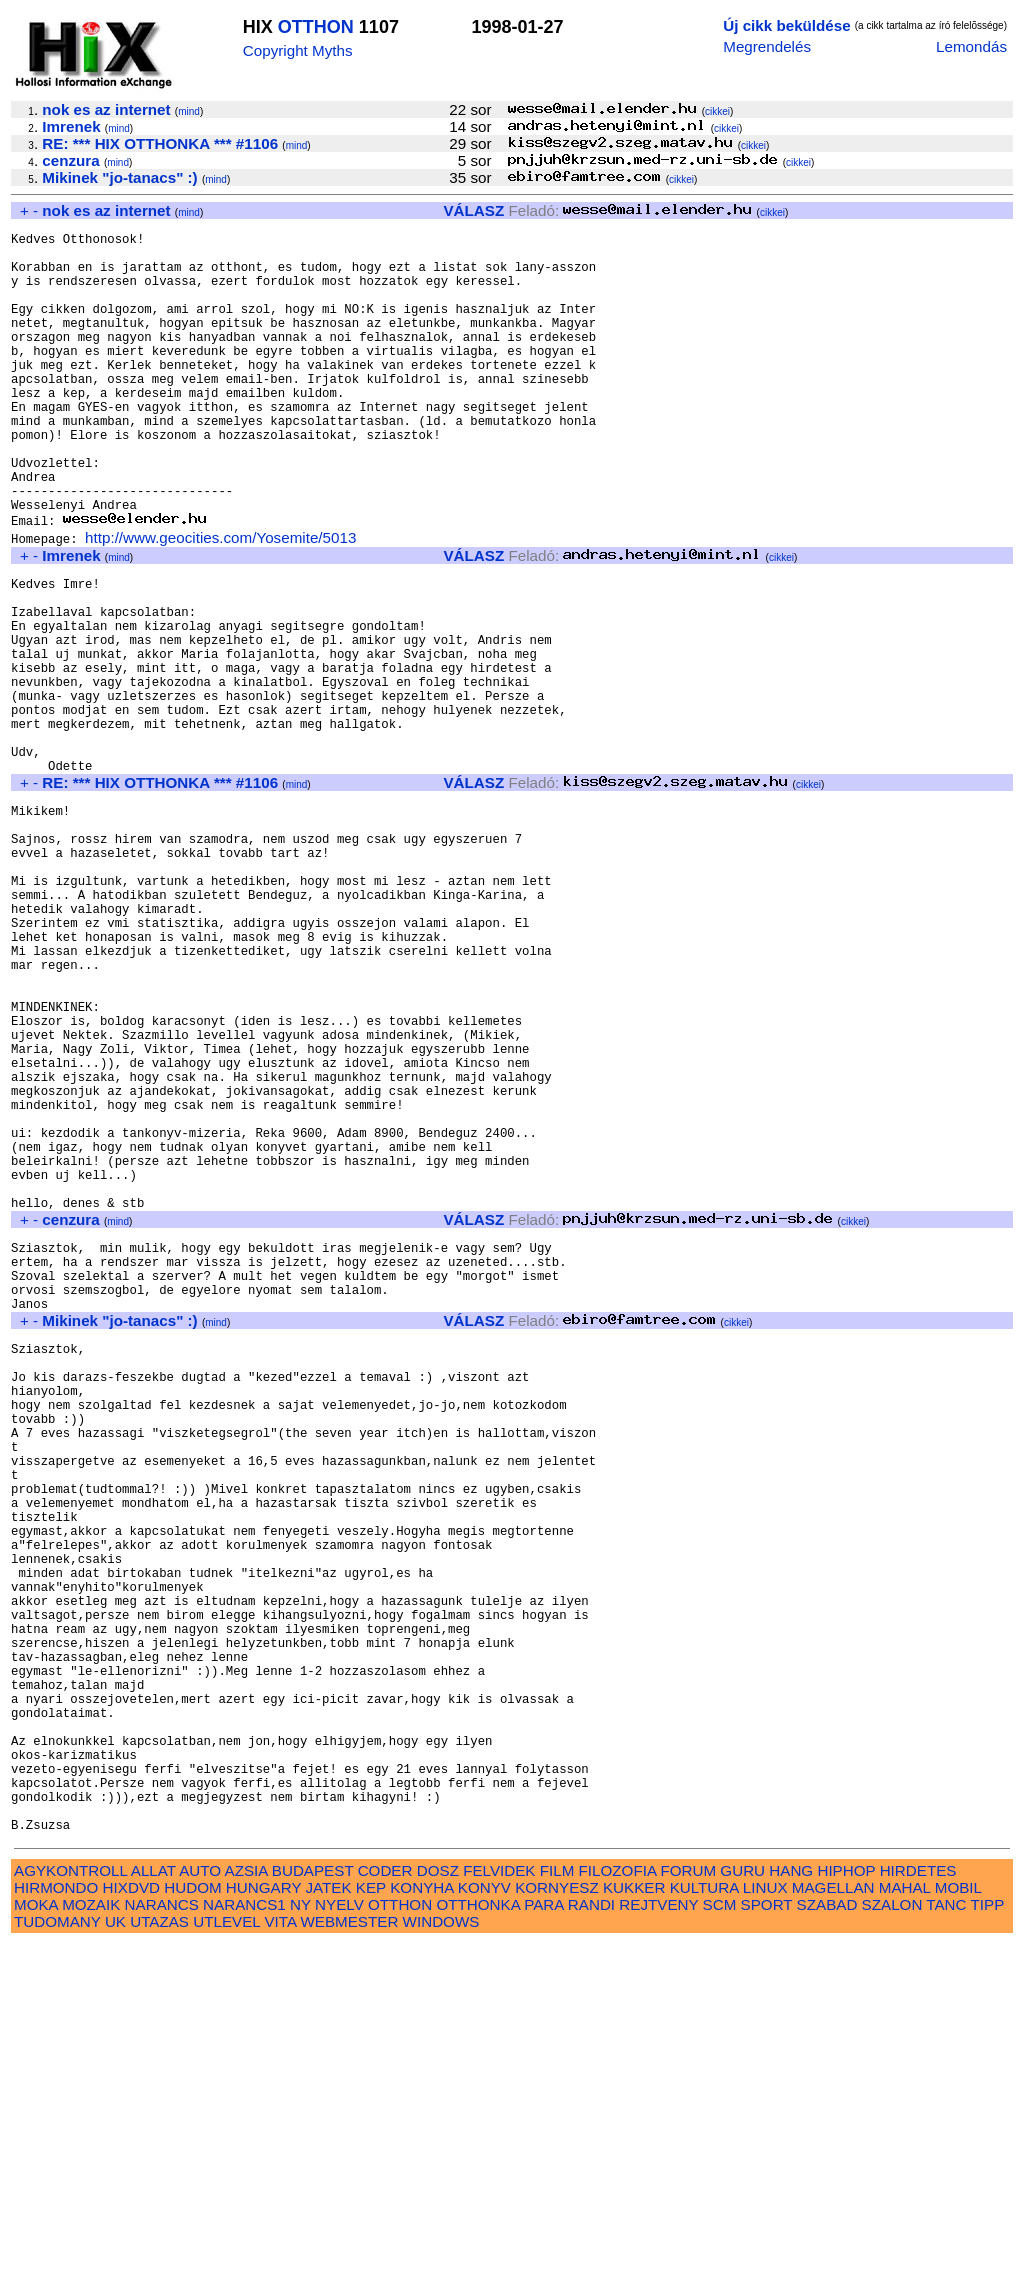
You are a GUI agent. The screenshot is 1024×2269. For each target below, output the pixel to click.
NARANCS (162, 2229)
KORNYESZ (557, 2212)
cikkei (717, 111)
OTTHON (316, 27)
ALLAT (153, 2195)
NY (300, 2229)
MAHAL (905, 2212)
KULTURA (704, 2212)
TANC (946, 2229)
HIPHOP (846, 2195)
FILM (557, 2195)
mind (189, 111)
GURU (742, 2195)
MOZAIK (91, 2229)
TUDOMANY (57, 2246)
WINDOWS (441, 2246)
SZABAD (827, 2229)
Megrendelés (767, 46)
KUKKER (634, 2212)
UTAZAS (159, 2246)
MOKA (36, 2229)
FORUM (688, 2195)
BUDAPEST (313, 2195)
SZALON (892, 2229)
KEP (371, 2212)
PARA (543, 2229)
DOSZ (438, 2195)
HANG (791, 2195)
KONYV (484, 2212)
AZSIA (246, 2195)
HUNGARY (263, 2212)
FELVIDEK (499, 2195)
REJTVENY (658, 2229)
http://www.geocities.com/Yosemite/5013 (220, 601)
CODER (385, 2195)
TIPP (987, 2229)
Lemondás (971, 46)
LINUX (765, 2212)
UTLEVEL (226, 2246)
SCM (720, 2229)
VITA (280, 2246)
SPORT (767, 2229)
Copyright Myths (298, 50)
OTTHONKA (478, 2229)
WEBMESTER (349, 2246)
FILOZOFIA (618, 2195)
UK (115, 2246)
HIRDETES (918, 2195)
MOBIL (958, 2212)
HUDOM (192, 2212)
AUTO (200, 2195)
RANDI (591, 2229)
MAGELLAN (833, 2212)
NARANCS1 (244, 2229)
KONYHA (421, 2212)
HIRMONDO (56, 2212)
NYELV (339, 2229)
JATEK (328, 2212)
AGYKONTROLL (70, 2195)
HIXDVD (131, 2212)
